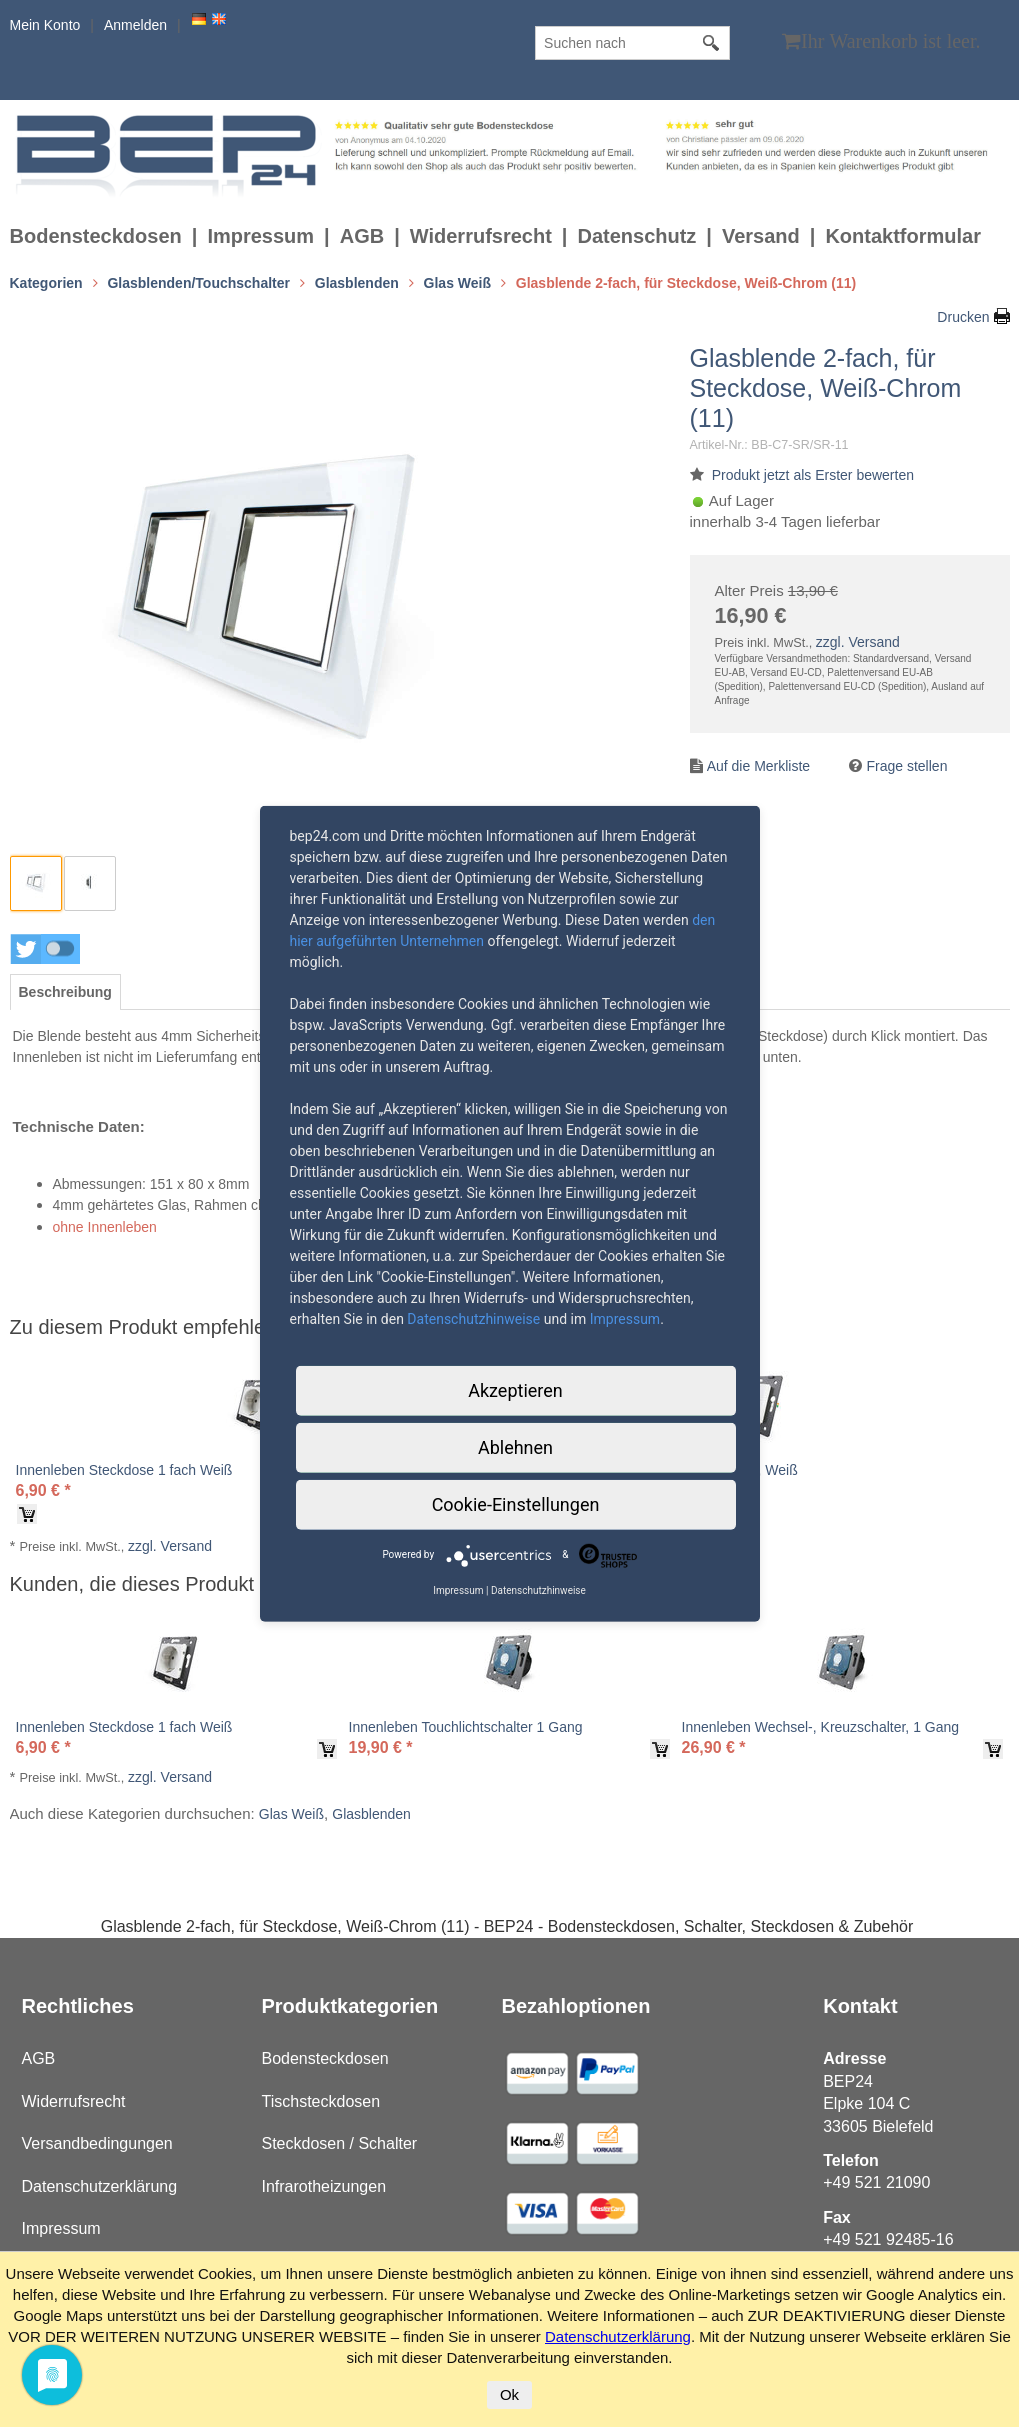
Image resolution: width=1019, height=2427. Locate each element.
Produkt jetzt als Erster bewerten (813, 475)
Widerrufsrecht (481, 236)
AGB (362, 236)
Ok (509, 2394)
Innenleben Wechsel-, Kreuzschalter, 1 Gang (821, 1727)
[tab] (65, 992)
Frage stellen (906, 766)
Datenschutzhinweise (473, 1318)
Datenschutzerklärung (100, 2186)
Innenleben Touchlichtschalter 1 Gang (466, 1727)
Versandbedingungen (97, 2143)
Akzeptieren (515, 1389)
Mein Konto (45, 25)
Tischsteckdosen (321, 2101)
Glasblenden (371, 1814)
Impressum (260, 236)
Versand (761, 236)
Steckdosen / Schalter (340, 2143)
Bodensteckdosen (96, 236)
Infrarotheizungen (324, 2186)
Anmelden (135, 25)
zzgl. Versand (858, 642)
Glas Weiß (291, 1814)
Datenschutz (636, 236)
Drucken (963, 317)
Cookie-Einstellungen (516, 1503)
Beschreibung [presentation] (65, 992)
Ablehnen (515, 1446)
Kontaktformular (903, 236)
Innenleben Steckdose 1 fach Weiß (124, 1470)
